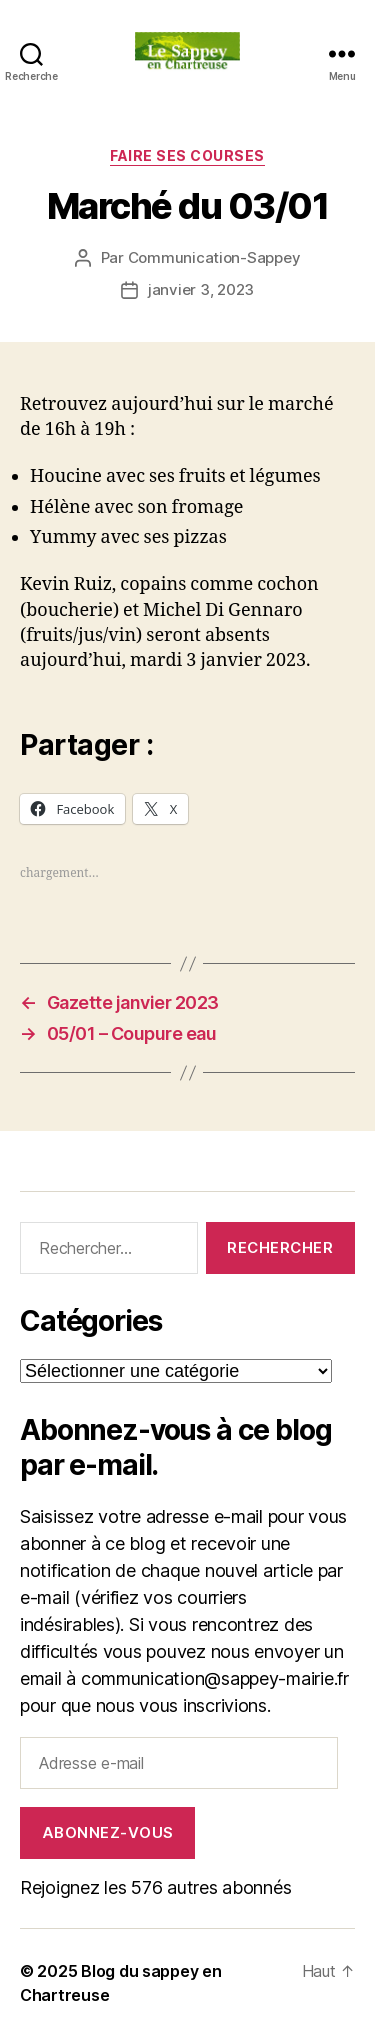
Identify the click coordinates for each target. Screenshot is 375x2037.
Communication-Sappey (214, 257)
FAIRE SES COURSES (187, 155)
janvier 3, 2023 (201, 289)
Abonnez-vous (108, 1832)
